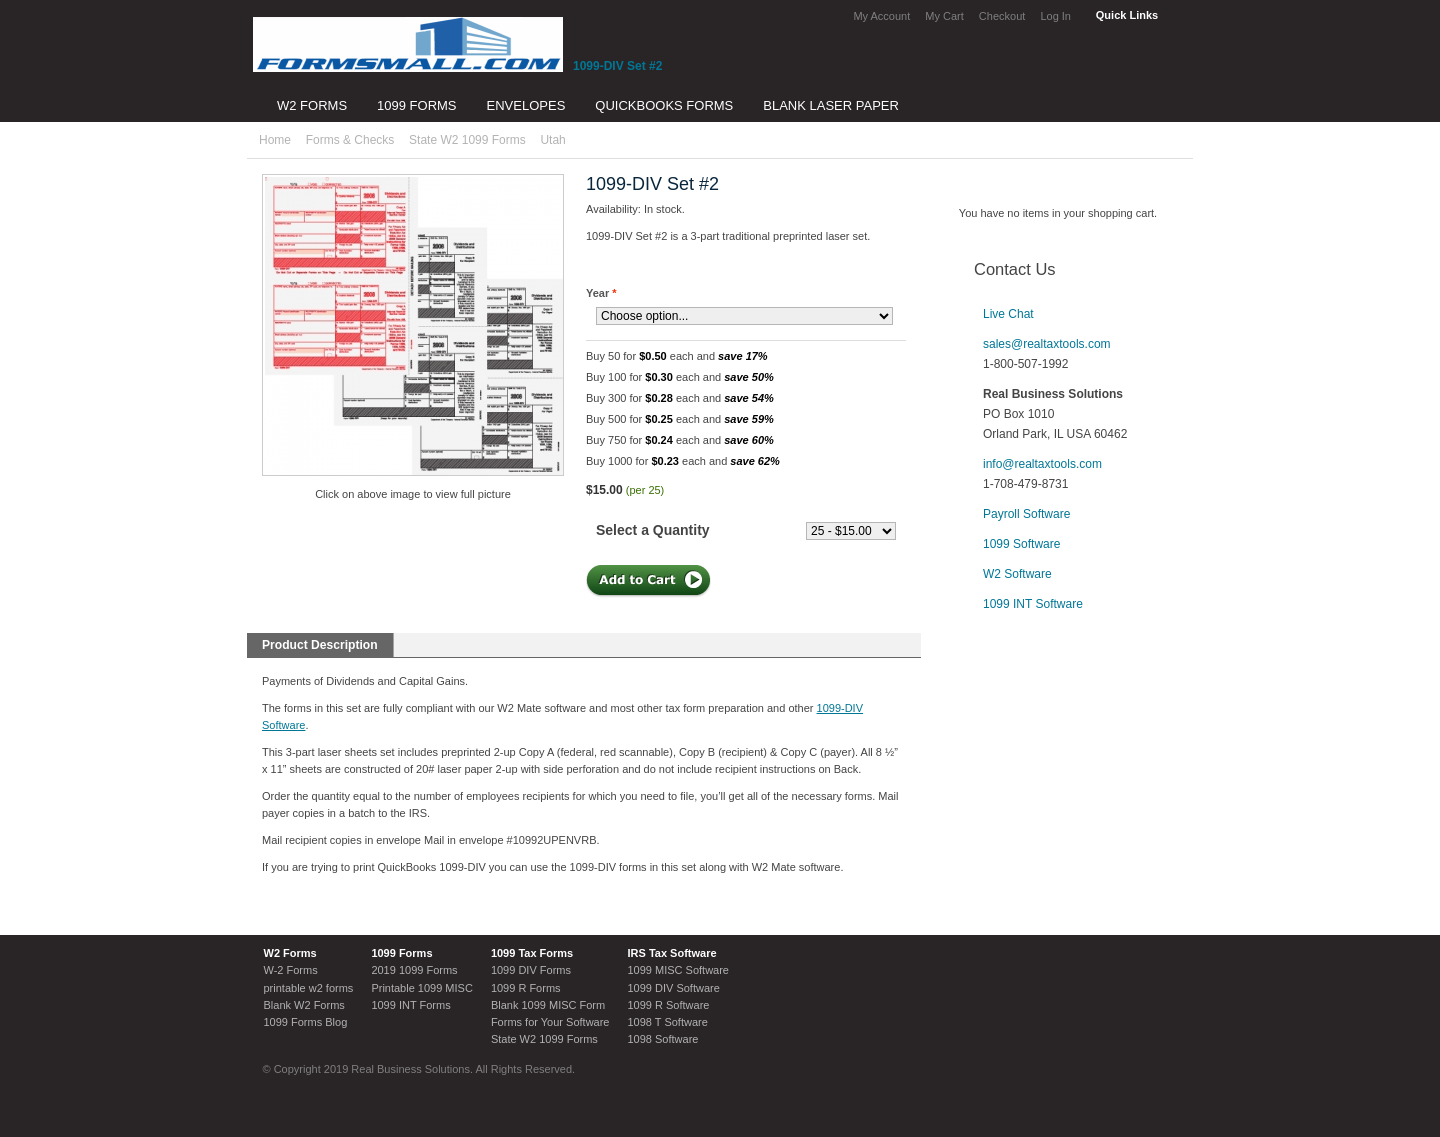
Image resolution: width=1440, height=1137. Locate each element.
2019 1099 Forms (414, 970)
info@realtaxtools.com (1042, 464)
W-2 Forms (291, 970)
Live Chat (1008, 314)
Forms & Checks (350, 140)
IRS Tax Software (671, 953)
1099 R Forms (526, 988)
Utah (552, 140)
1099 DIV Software (673, 988)
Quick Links (1127, 15)
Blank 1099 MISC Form (548, 1005)
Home (275, 140)
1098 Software (662, 1039)
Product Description (320, 645)
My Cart (944, 16)
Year (601, 293)
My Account (881, 16)
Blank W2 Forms (304, 1005)
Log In (1055, 16)
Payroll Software (1026, 514)
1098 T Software (667, 1022)
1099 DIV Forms (531, 970)
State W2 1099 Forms (467, 140)
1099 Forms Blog (306, 1022)
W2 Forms (290, 953)
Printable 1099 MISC (422, 988)
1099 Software (1021, 544)
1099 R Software (668, 1005)
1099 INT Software (1033, 604)
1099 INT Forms (410, 1005)
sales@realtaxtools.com (1047, 344)
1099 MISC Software (678, 970)
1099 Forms (401, 953)
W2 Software (1017, 574)
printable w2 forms (309, 988)
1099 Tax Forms (532, 953)
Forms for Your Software (550, 1022)
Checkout (1002, 16)
